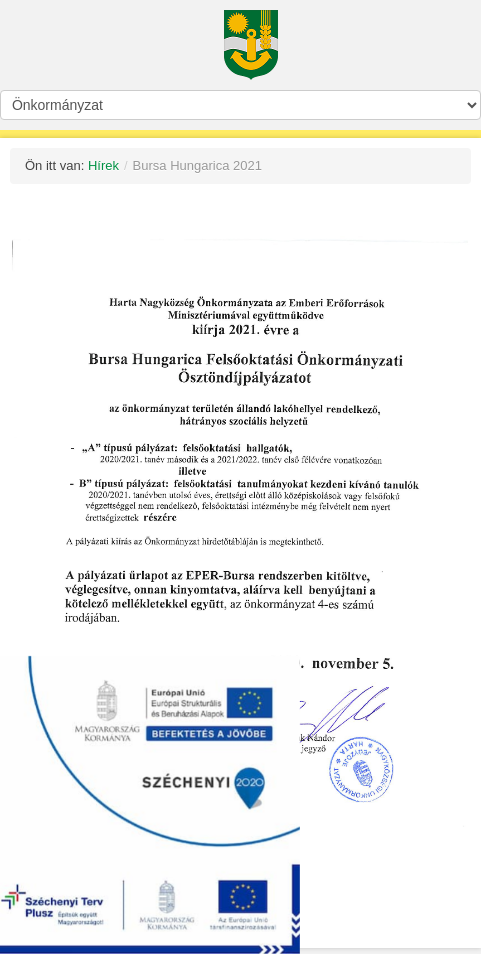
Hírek (103, 165)
